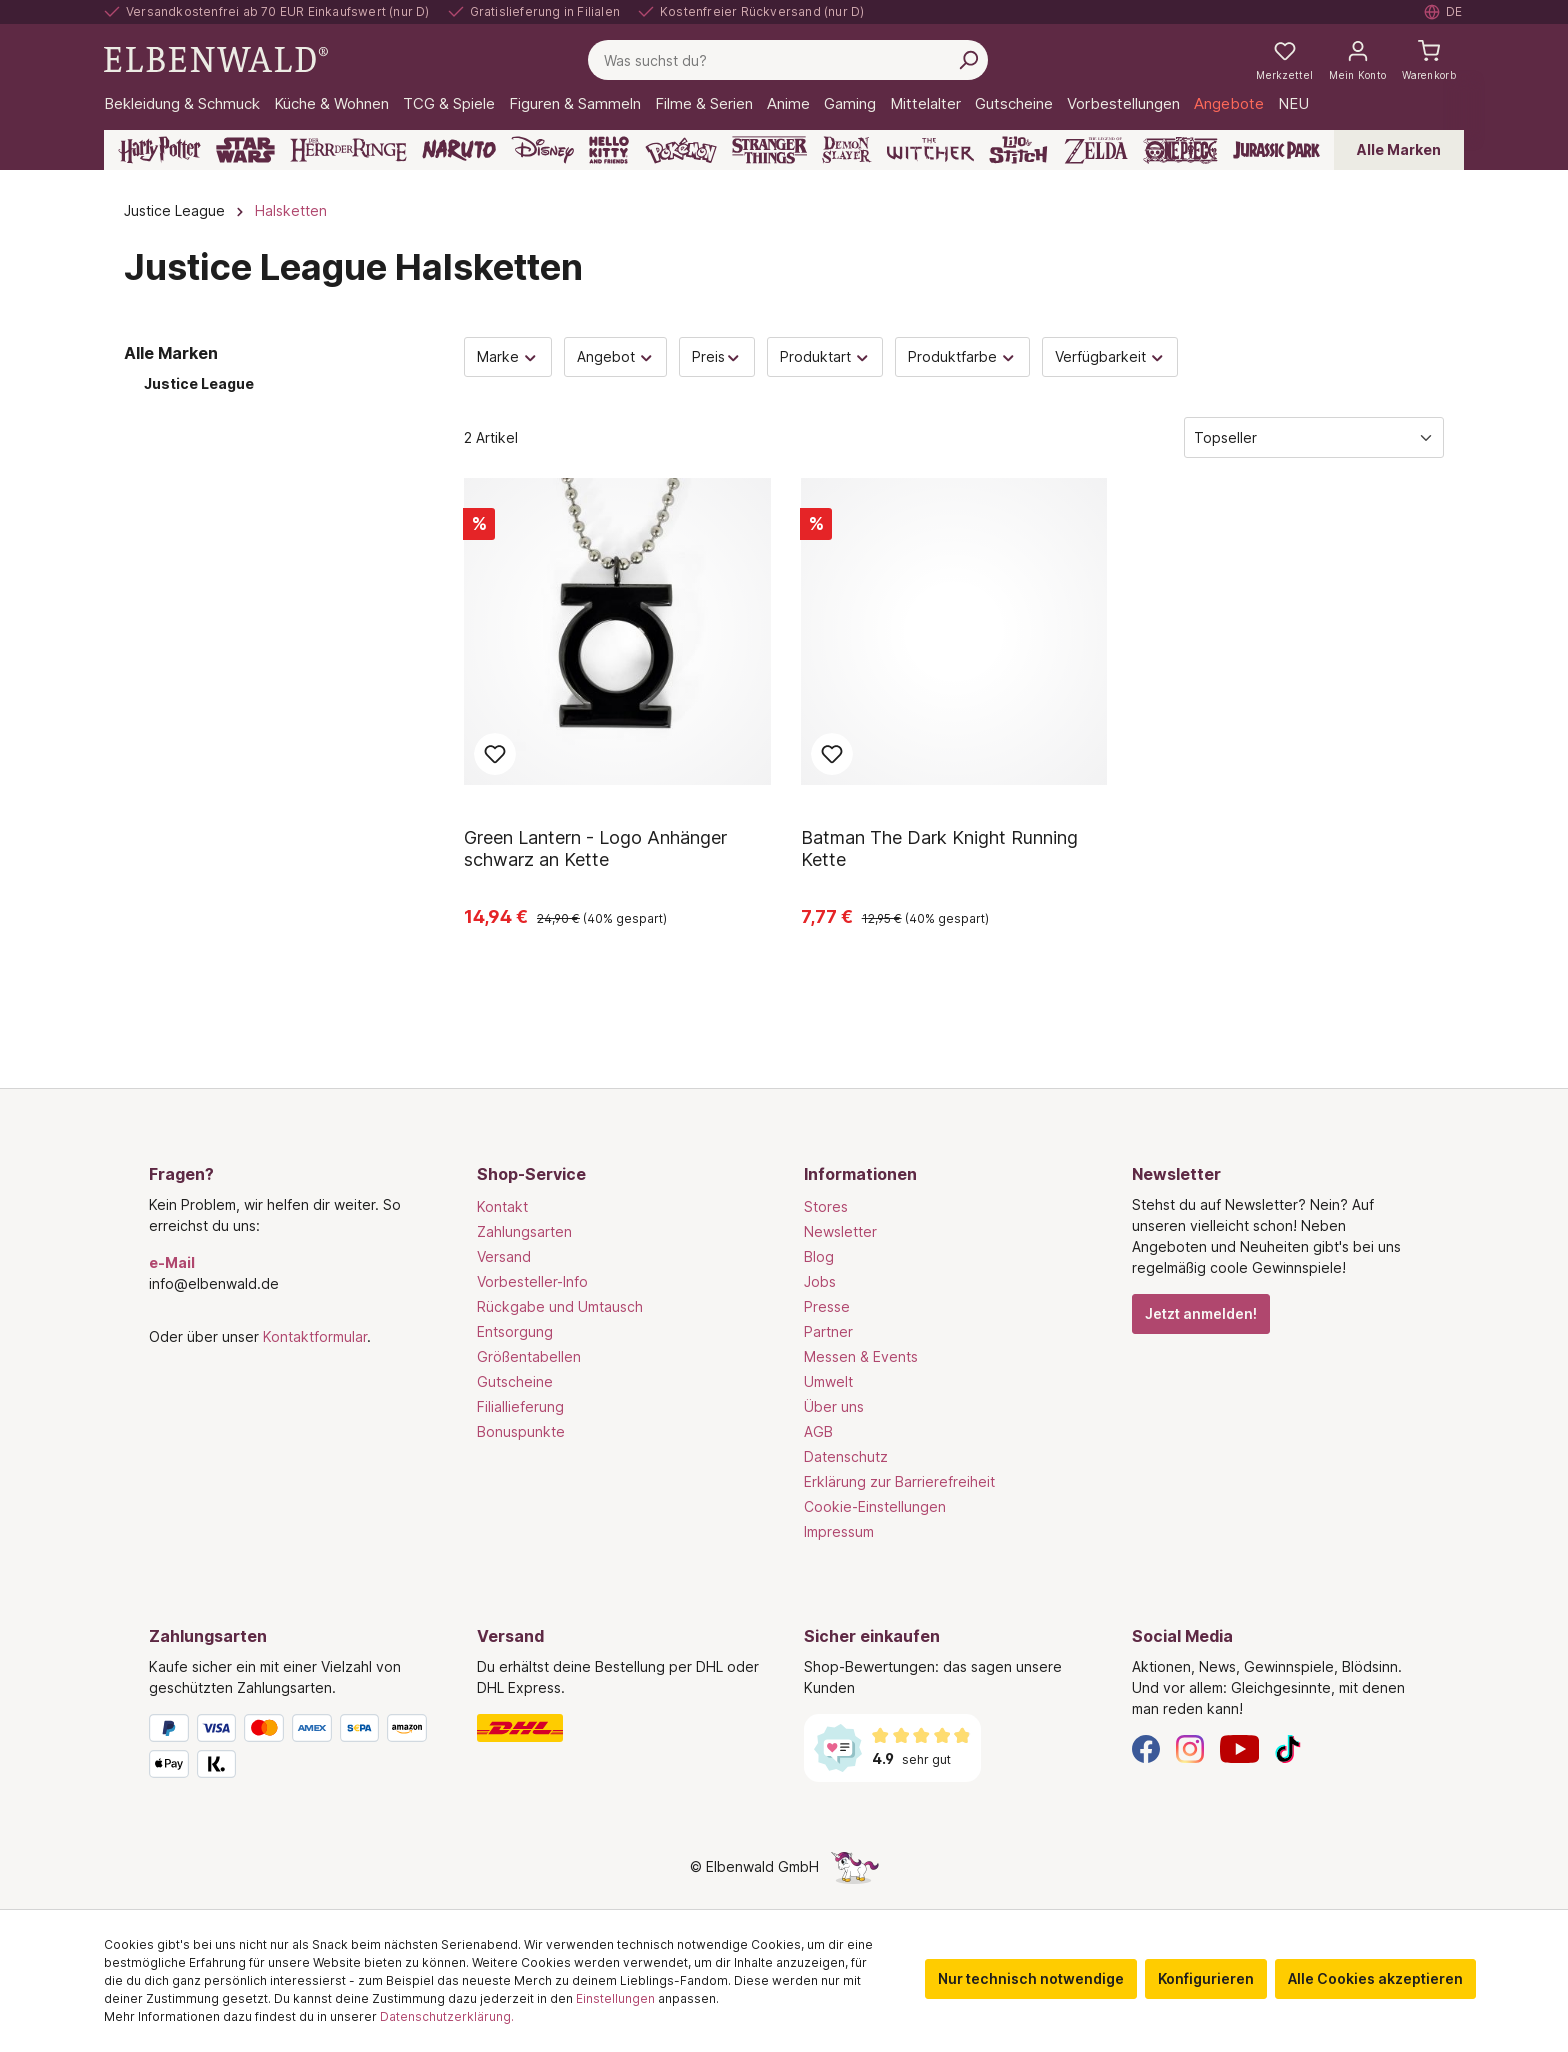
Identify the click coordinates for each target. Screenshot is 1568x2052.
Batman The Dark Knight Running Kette (939, 848)
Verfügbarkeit (1110, 356)
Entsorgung (515, 1331)
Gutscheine (515, 1381)
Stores (826, 1206)
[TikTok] (1288, 1747)
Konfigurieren (1206, 1978)
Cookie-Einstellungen (875, 1506)
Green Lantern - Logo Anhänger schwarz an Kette (595, 848)
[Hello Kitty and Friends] (609, 150)
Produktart (825, 356)
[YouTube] (1240, 1747)
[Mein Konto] (1357, 60)
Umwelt (828, 1381)
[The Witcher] (930, 150)
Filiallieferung (520, 1406)
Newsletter (840, 1231)
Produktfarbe (962, 356)
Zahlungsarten (524, 1231)
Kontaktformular (315, 1336)
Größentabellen (529, 1356)
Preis (717, 356)
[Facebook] (1146, 1747)
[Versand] (621, 1728)
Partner (828, 1331)
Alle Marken (1399, 149)
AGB (818, 1431)
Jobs (820, 1281)
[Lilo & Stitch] (1018, 150)
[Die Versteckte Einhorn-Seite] (855, 1866)
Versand (504, 1256)
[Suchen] (968, 60)
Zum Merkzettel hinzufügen (495, 754)
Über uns (834, 1406)
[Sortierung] (1314, 437)
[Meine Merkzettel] (1284, 60)
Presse (827, 1306)
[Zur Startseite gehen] (216, 58)
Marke (508, 356)
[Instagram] (1190, 1747)
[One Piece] (1180, 150)
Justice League (199, 383)
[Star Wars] (245, 150)
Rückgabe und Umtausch (560, 1306)
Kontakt (502, 1206)
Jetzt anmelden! (1201, 1313)
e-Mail (172, 1262)
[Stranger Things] (770, 150)
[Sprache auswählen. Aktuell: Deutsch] (1444, 12)
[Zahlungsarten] (293, 1750)
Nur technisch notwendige (1031, 1978)
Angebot (616, 356)
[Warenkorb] (1429, 60)
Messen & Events (861, 1356)
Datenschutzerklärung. (447, 2016)
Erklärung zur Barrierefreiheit (899, 1481)
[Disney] (542, 150)
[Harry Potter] (159, 150)
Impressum (839, 1531)
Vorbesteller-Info (532, 1281)
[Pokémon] (681, 150)
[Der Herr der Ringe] (348, 150)
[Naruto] (459, 150)
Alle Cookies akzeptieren (1375, 1978)
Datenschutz (846, 1456)
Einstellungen (615, 1998)
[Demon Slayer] (847, 150)
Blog (819, 1256)
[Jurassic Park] (1276, 150)
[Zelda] (1095, 150)
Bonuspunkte (521, 1431)
